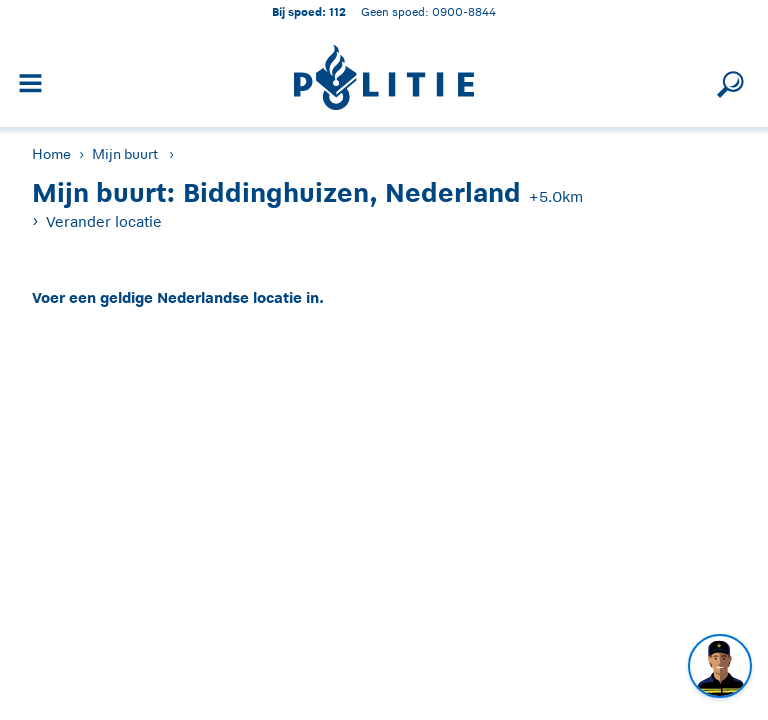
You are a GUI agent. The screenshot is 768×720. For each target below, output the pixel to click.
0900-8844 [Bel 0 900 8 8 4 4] (464, 11)
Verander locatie (104, 221)
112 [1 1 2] (337, 11)
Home (51, 154)
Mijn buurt (125, 154)
